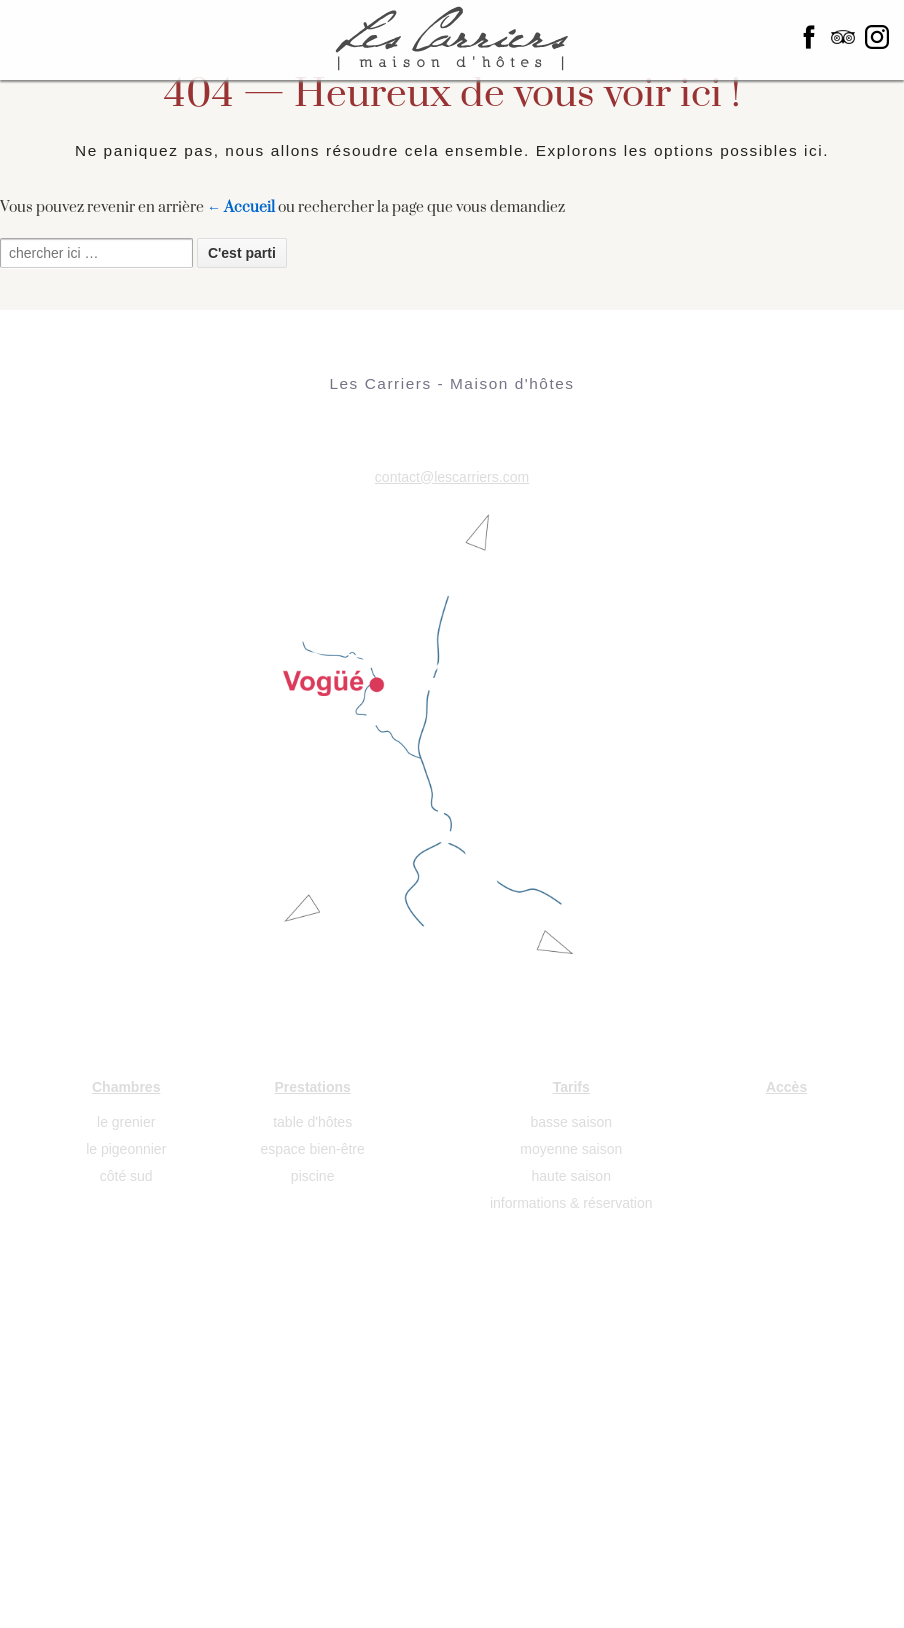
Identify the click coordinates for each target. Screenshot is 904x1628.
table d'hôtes (312, 1122)
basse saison (571, 1122)
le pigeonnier (126, 1149)
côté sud (126, 1176)
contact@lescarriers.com (452, 477)
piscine (313, 1176)
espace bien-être (313, 1149)
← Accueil (241, 207)
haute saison (571, 1176)
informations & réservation (571, 1203)
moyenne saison (571, 1149)
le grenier (126, 1122)
